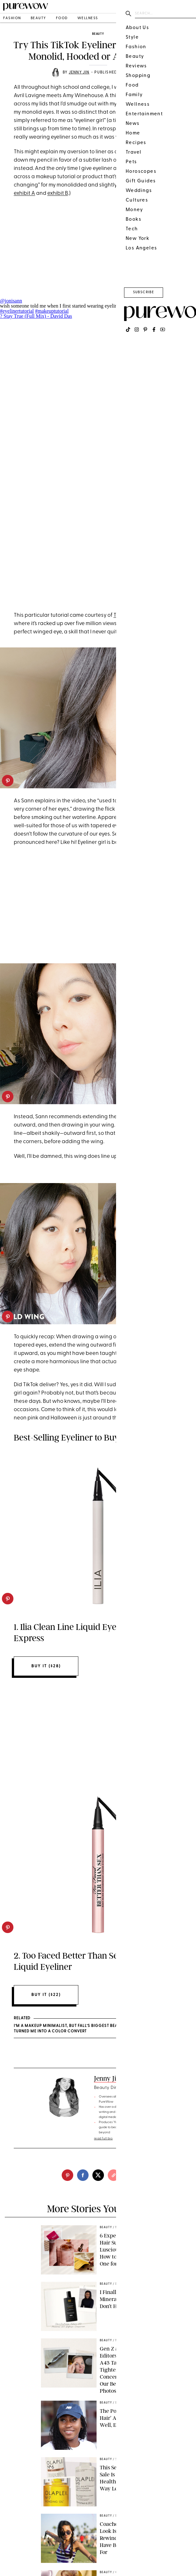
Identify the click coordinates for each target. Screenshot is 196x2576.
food (62, 18)
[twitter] (98, 2175)
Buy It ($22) (46, 1995)
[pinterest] (7, 780)
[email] (129, 2175)
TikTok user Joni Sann (140, 615)
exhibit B (57, 193)
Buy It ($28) (46, 1666)
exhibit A (24, 193)
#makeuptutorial (52, 311)
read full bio (103, 2138)
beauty (38, 18)
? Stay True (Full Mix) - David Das (36, 316)
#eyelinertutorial (17, 311)
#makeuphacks (146, 306)
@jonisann (11, 300)
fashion (12, 18)
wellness (87, 18)
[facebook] (83, 2175)
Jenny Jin (79, 72)
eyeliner (153, 87)
